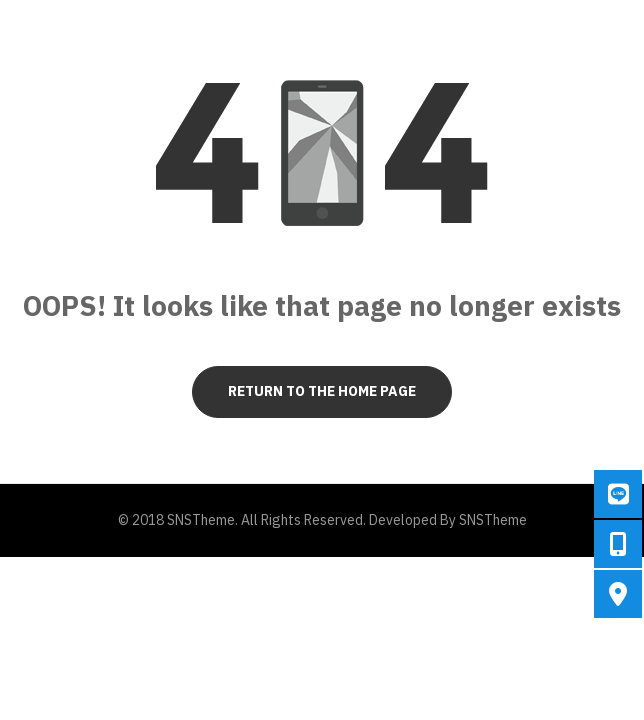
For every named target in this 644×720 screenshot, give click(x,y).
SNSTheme (493, 520)
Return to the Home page (322, 391)
